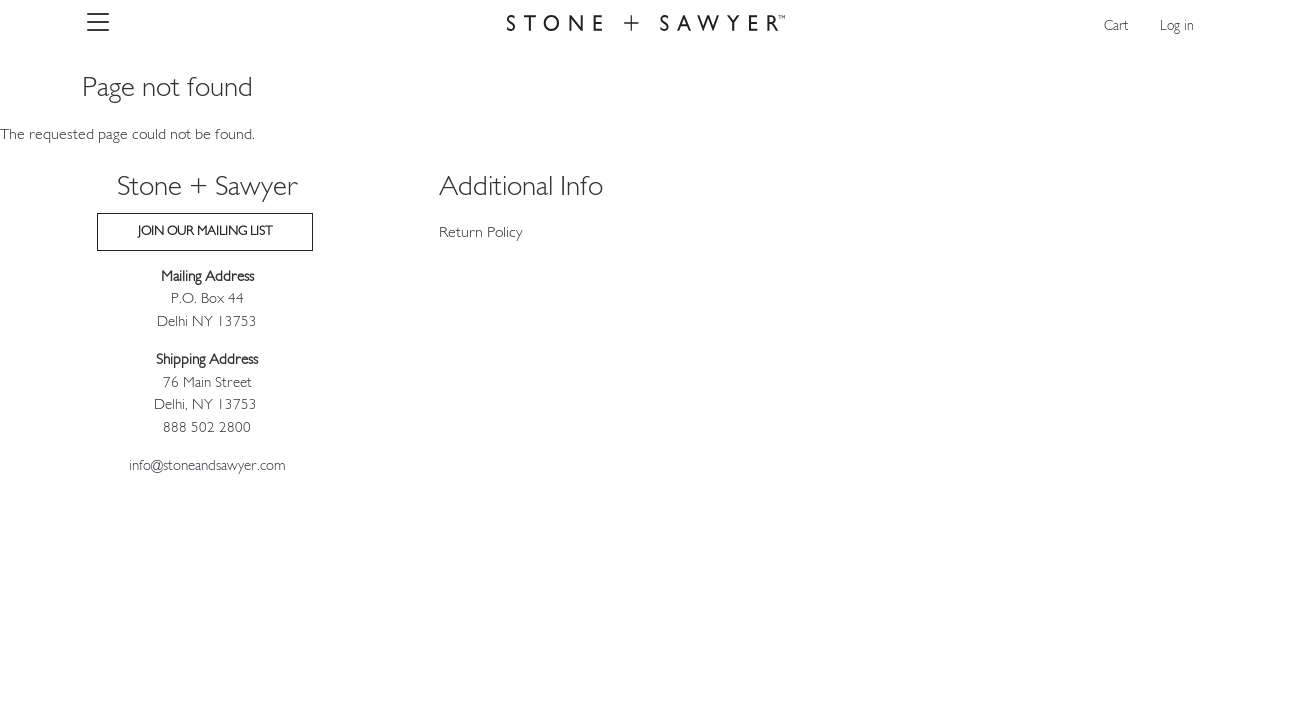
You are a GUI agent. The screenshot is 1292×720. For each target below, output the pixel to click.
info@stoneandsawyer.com (207, 466)
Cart (1116, 26)
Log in (1177, 26)
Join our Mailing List (205, 231)
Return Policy (481, 233)
